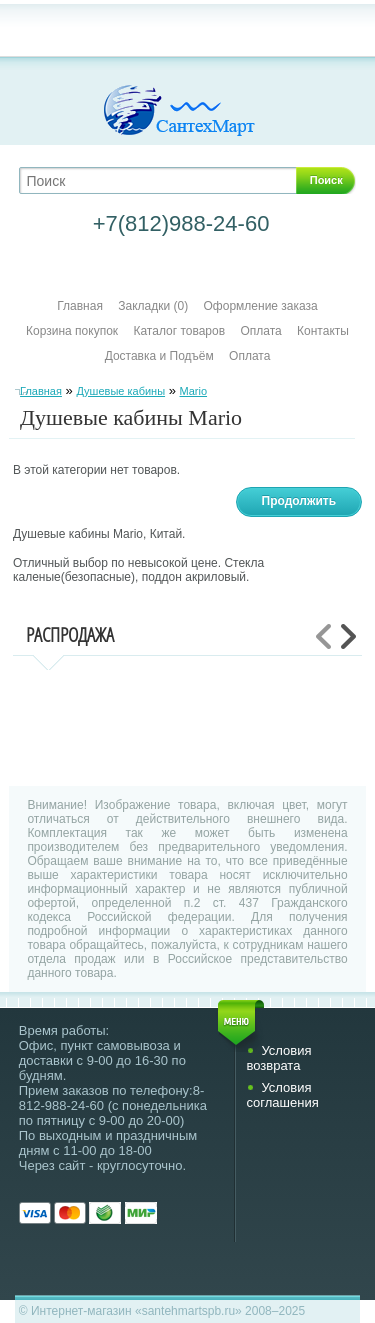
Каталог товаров (179, 331)
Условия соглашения (282, 1095)
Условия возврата (278, 1058)
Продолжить (299, 501)
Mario (194, 391)
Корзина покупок (72, 331)
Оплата (260, 331)
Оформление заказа (261, 306)
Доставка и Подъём (161, 356)
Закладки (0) (153, 306)
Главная (80, 306)
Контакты (323, 331)
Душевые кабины (120, 391)
